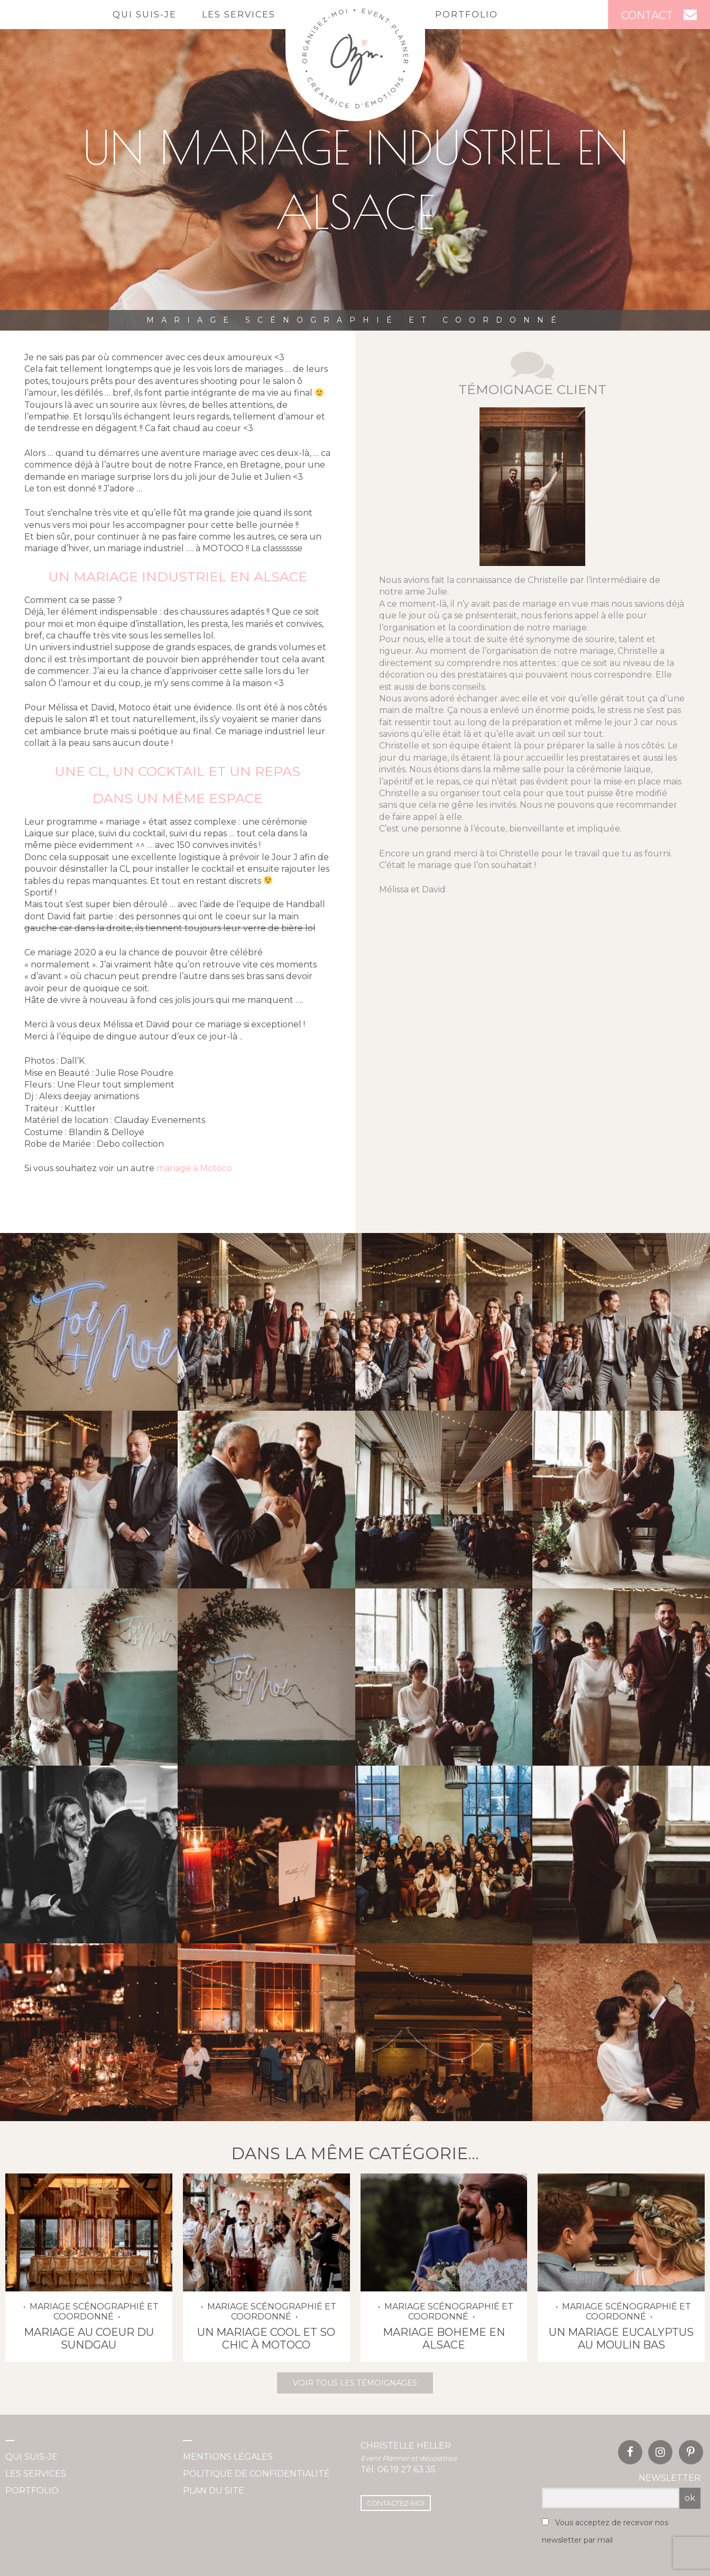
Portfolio (466, 15)
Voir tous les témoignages (355, 2383)
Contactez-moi (396, 2503)
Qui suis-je (145, 15)
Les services (238, 15)
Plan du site (213, 2491)
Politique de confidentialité (256, 2474)
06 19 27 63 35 (406, 2469)
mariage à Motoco (193, 1168)
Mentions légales (228, 2457)
